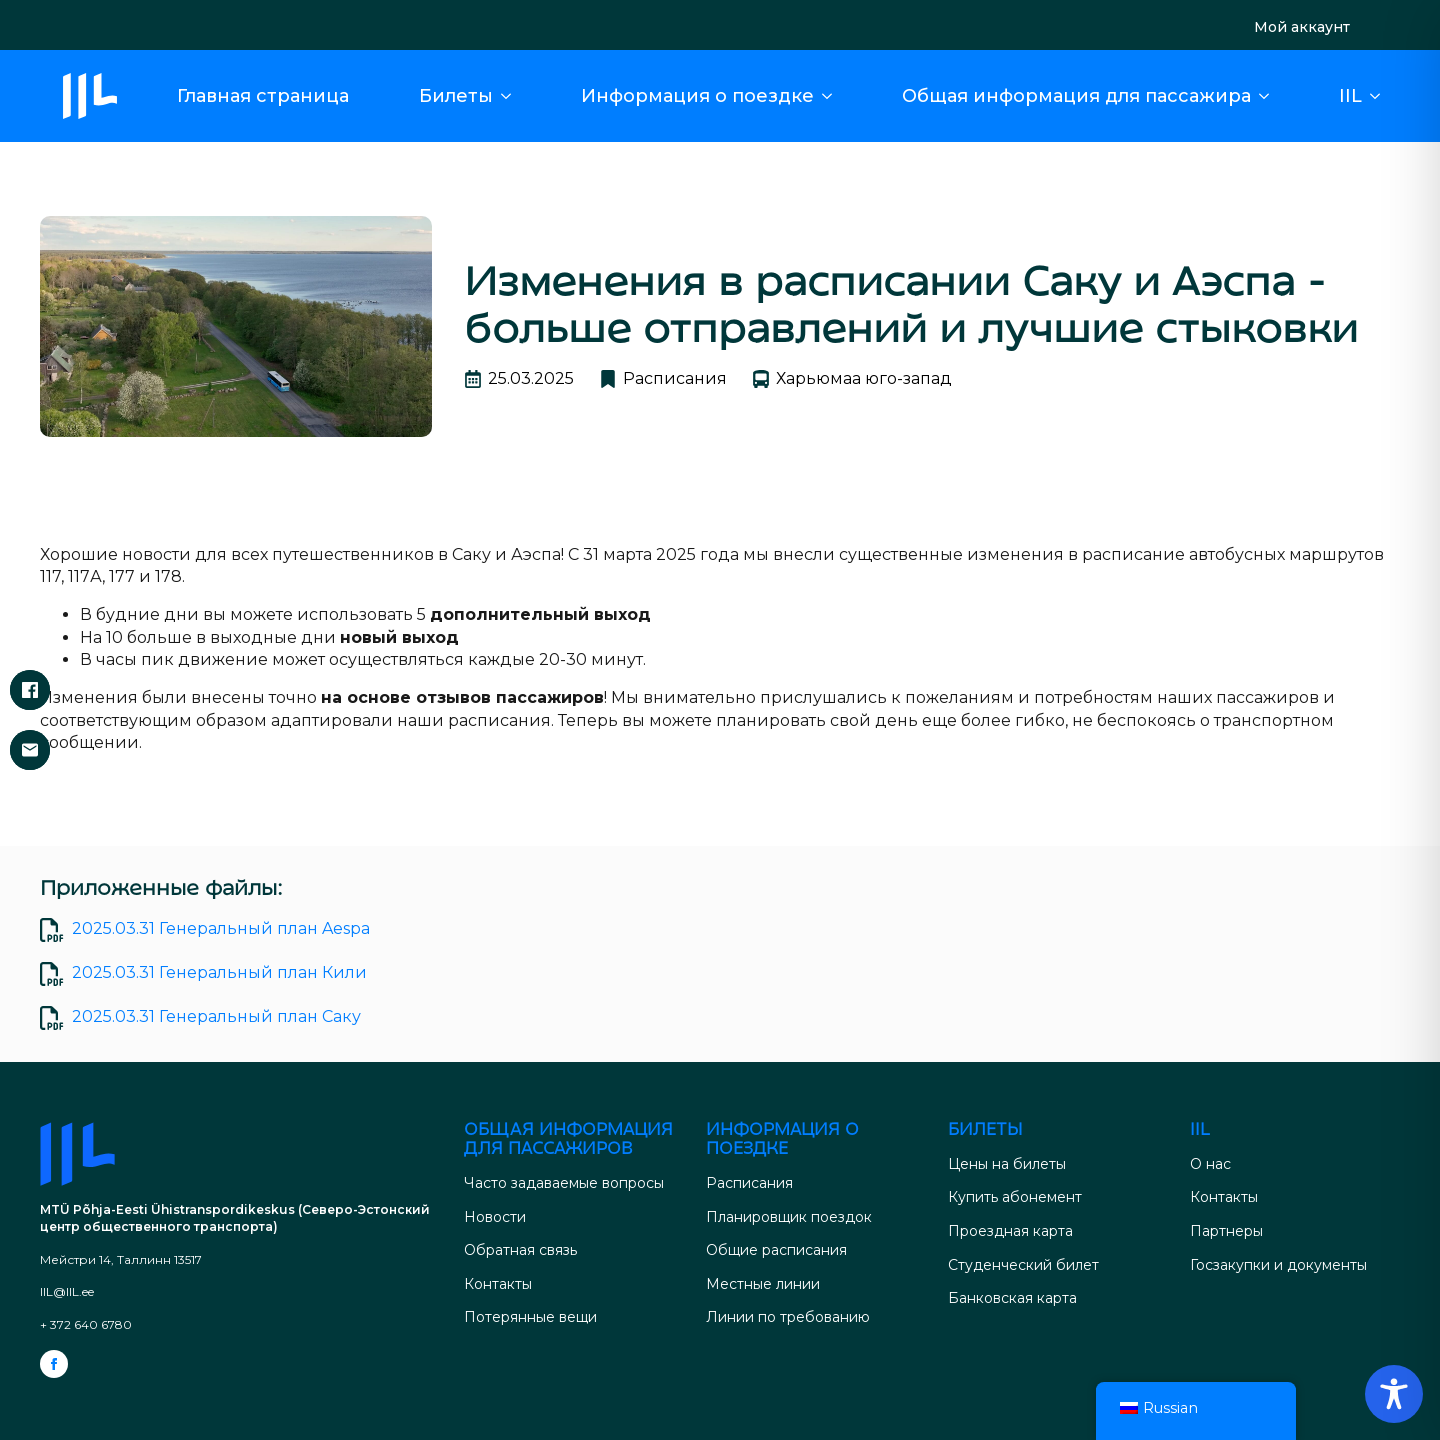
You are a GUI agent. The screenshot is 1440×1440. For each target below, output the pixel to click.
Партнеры (1226, 1231)
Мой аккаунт (1302, 27)
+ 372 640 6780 (86, 1324)
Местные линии (763, 1284)
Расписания (749, 1183)
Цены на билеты (1007, 1164)
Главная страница (263, 96)
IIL (1350, 96)
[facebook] (54, 1364)
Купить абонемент (1015, 1197)
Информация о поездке (697, 96)
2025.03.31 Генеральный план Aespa (221, 928)
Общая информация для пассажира (1076, 96)
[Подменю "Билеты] (512, 96)
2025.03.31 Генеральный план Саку (216, 1016)
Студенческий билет (1023, 1265)
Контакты (498, 1284)
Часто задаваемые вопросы (564, 1183)
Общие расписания (776, 1250)
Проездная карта (1010, 1231)
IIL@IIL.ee (67, 1291)
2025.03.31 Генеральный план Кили (219, 972)
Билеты (456, 96)
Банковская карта (1012, 1298)
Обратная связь (520, 1250)
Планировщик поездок (789, 1217)
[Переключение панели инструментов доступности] (1394, 1394)
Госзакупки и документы (1278, 1265)
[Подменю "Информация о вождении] (833, 96)
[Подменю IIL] (1381, 96)
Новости (495, 1217)
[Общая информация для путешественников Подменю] (1270, 96)
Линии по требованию (788, 1317)
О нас (1210, 1164)
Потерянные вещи (530, 1317)
